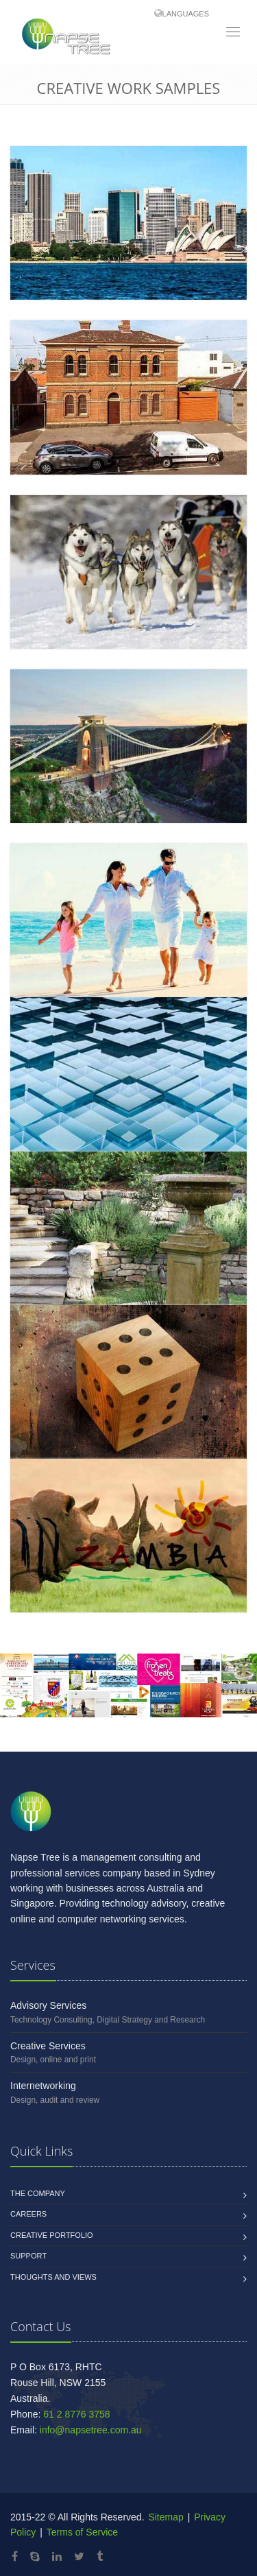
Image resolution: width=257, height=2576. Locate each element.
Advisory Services (48, 2005)
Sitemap (165, 2517)
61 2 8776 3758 (76, 2414)
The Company (37, 2193)
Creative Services (48, 2045)
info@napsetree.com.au (91, 2429)
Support (28, 2256)
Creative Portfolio (51, 2235)
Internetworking (43, 2085)
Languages (185, 14)
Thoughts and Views (53, 2277)
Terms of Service (82, 2532)
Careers (28, 2214)
